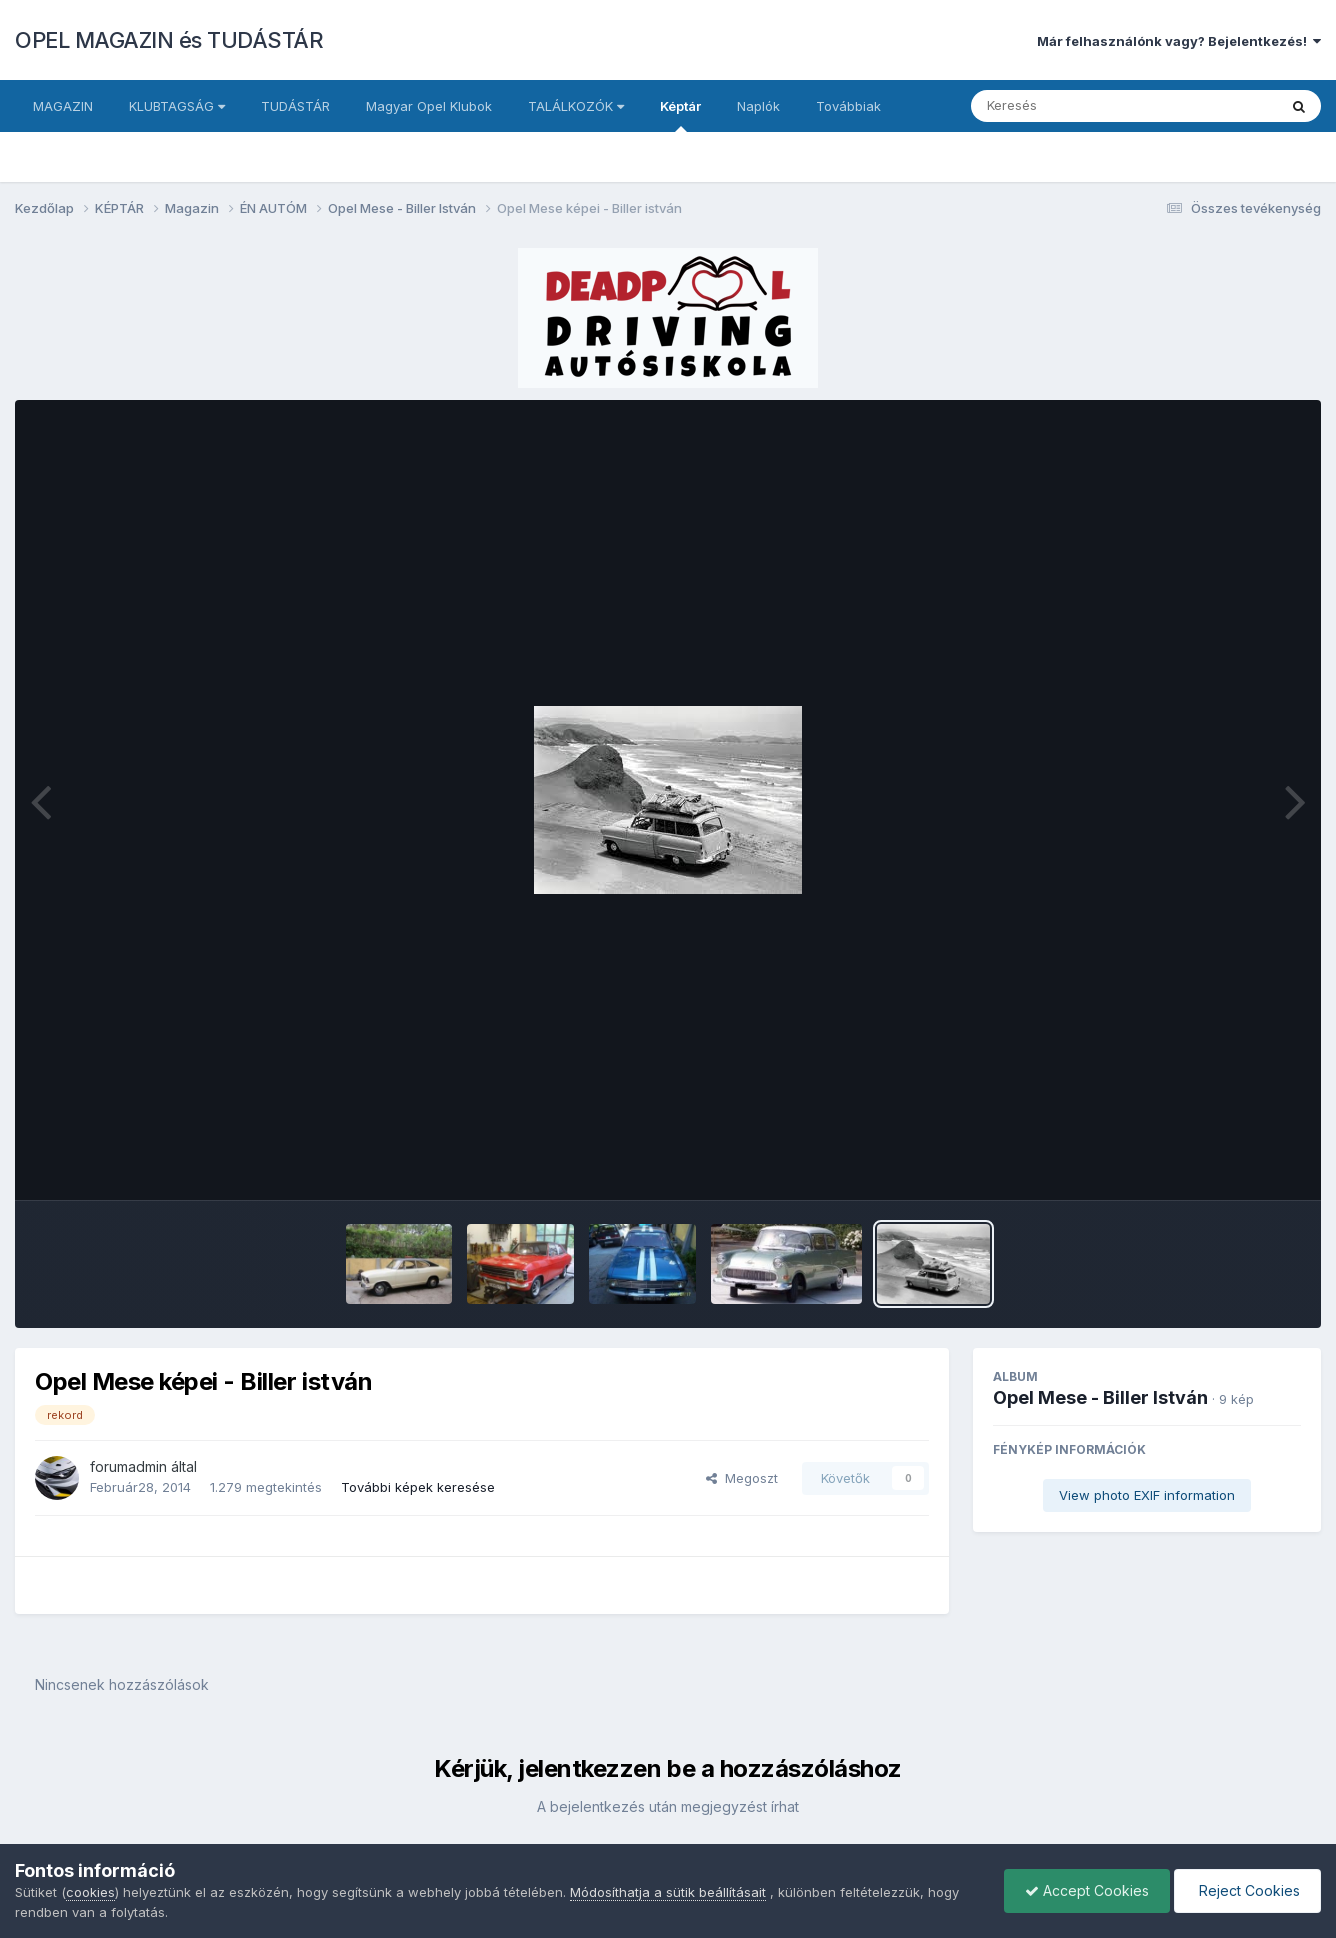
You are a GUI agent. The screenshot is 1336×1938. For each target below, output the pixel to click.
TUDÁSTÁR (295, 106)
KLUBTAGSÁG (177, 106)
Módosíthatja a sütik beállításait (668, 1892)
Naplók (758, 106)
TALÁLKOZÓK (576, 106)
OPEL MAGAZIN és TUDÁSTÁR (169, 40)
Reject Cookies (1247, 1890)
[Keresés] (1069, 106)
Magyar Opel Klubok (429, 106)
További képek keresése (418, 1487)
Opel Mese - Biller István (1100, 1397)
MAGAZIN (63, 106)
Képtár (680, 115)
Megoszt (742, 1478)
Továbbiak (848, 106)
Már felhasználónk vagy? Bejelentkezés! (1179, 41)
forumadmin (128, 1466)
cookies (90, 1892)
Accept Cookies (1087, 1890)
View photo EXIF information (1147, 1495)
